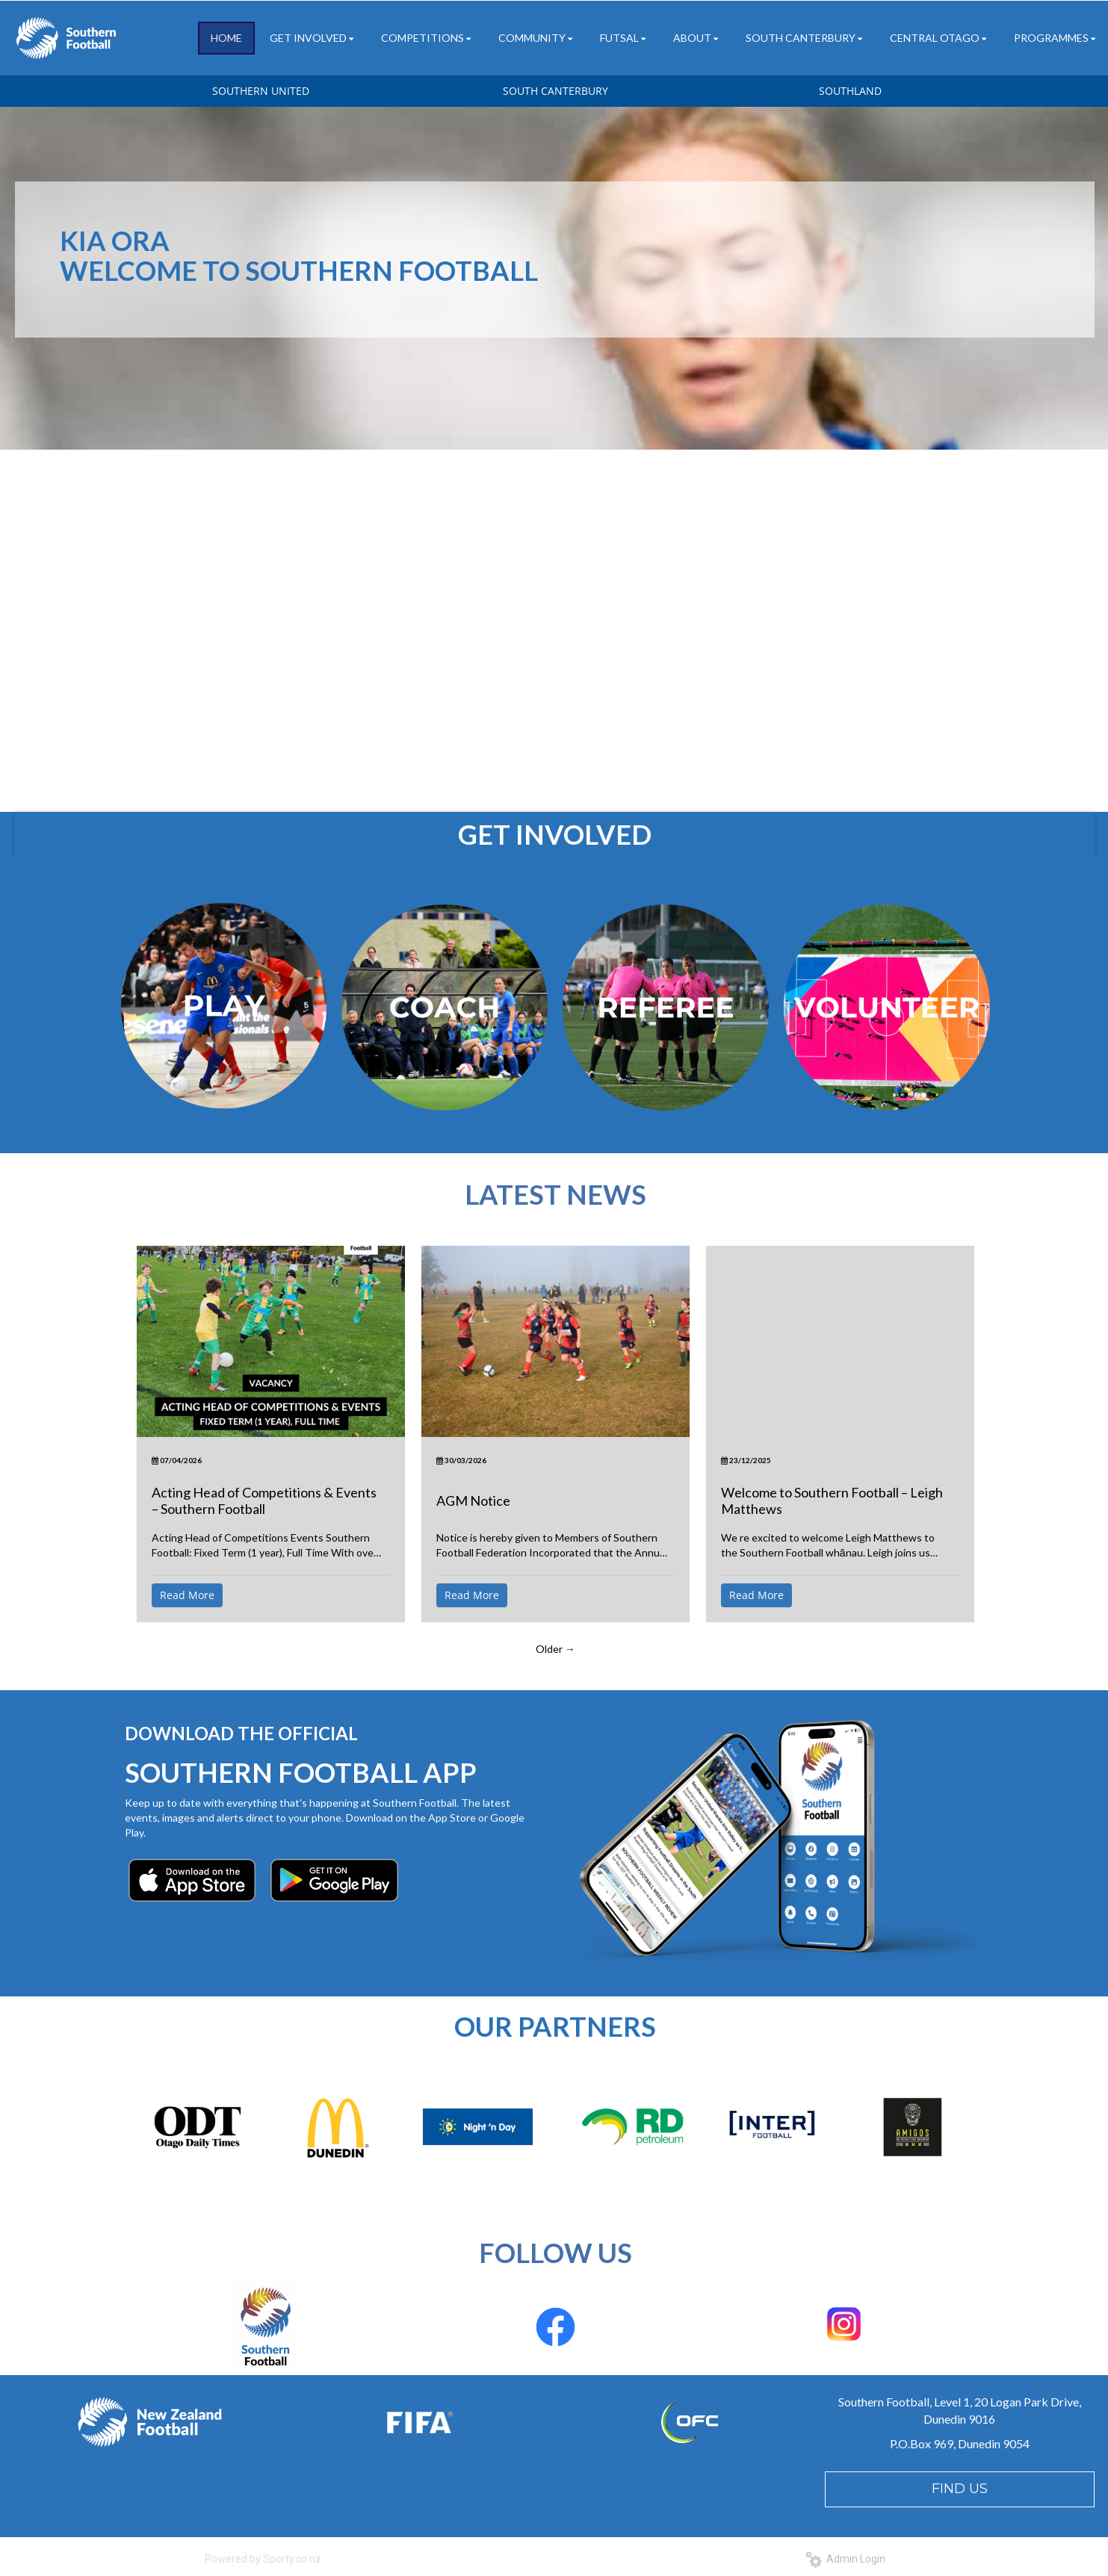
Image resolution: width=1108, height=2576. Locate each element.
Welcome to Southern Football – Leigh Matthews (832, 1500)
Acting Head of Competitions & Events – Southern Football (264, 1500)
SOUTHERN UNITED (260, 91)
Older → (555, 1648)
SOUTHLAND (850, 91)
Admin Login (845, 2559)
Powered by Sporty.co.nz (263, 2559)
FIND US (960, 2488)
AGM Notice (473, 1500)
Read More (187, 1595)
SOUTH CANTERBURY (555, 91)
